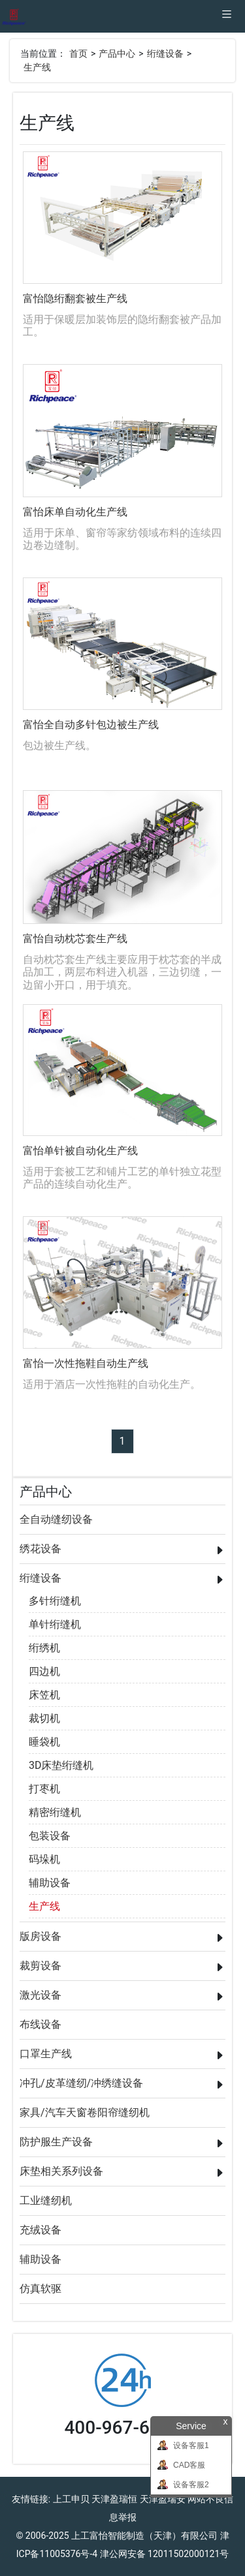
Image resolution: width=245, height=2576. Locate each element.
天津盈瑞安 (163, 2499)
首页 (78, 53)
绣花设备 (40, 1548)
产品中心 (117, 53)
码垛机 (44, 1859)
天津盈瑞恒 (114, 2499)
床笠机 (44, 1695)
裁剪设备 (40, 1965)
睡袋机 (44, 1742)
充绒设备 (40, 2230)
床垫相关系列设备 (61, 2171)
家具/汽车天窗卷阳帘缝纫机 (85, 2112)
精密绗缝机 (55, 1812)
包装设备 (50, 1836)
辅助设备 (50, 1883)
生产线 (37, 67)
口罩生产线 (46, 2053)
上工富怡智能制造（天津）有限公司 (144, 2535)
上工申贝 (71, 2499)
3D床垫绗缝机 (61, 1765)
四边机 (44, 1671)
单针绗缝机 (55, 1624)
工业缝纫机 (46, 2200)
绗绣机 (44, 1648)
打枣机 (44, 1789)
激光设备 (40, 1995)
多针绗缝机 (55, 1601)
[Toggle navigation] (226, 16)
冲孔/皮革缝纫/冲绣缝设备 (81, 2083)
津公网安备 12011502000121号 (164, 2554)
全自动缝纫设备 (56, 1519)
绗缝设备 (165, 53)
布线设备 (40, 2024)
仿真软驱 (40, 2288)
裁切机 (44, 1718)
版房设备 (40, 1936)
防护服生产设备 (56, 2142)
